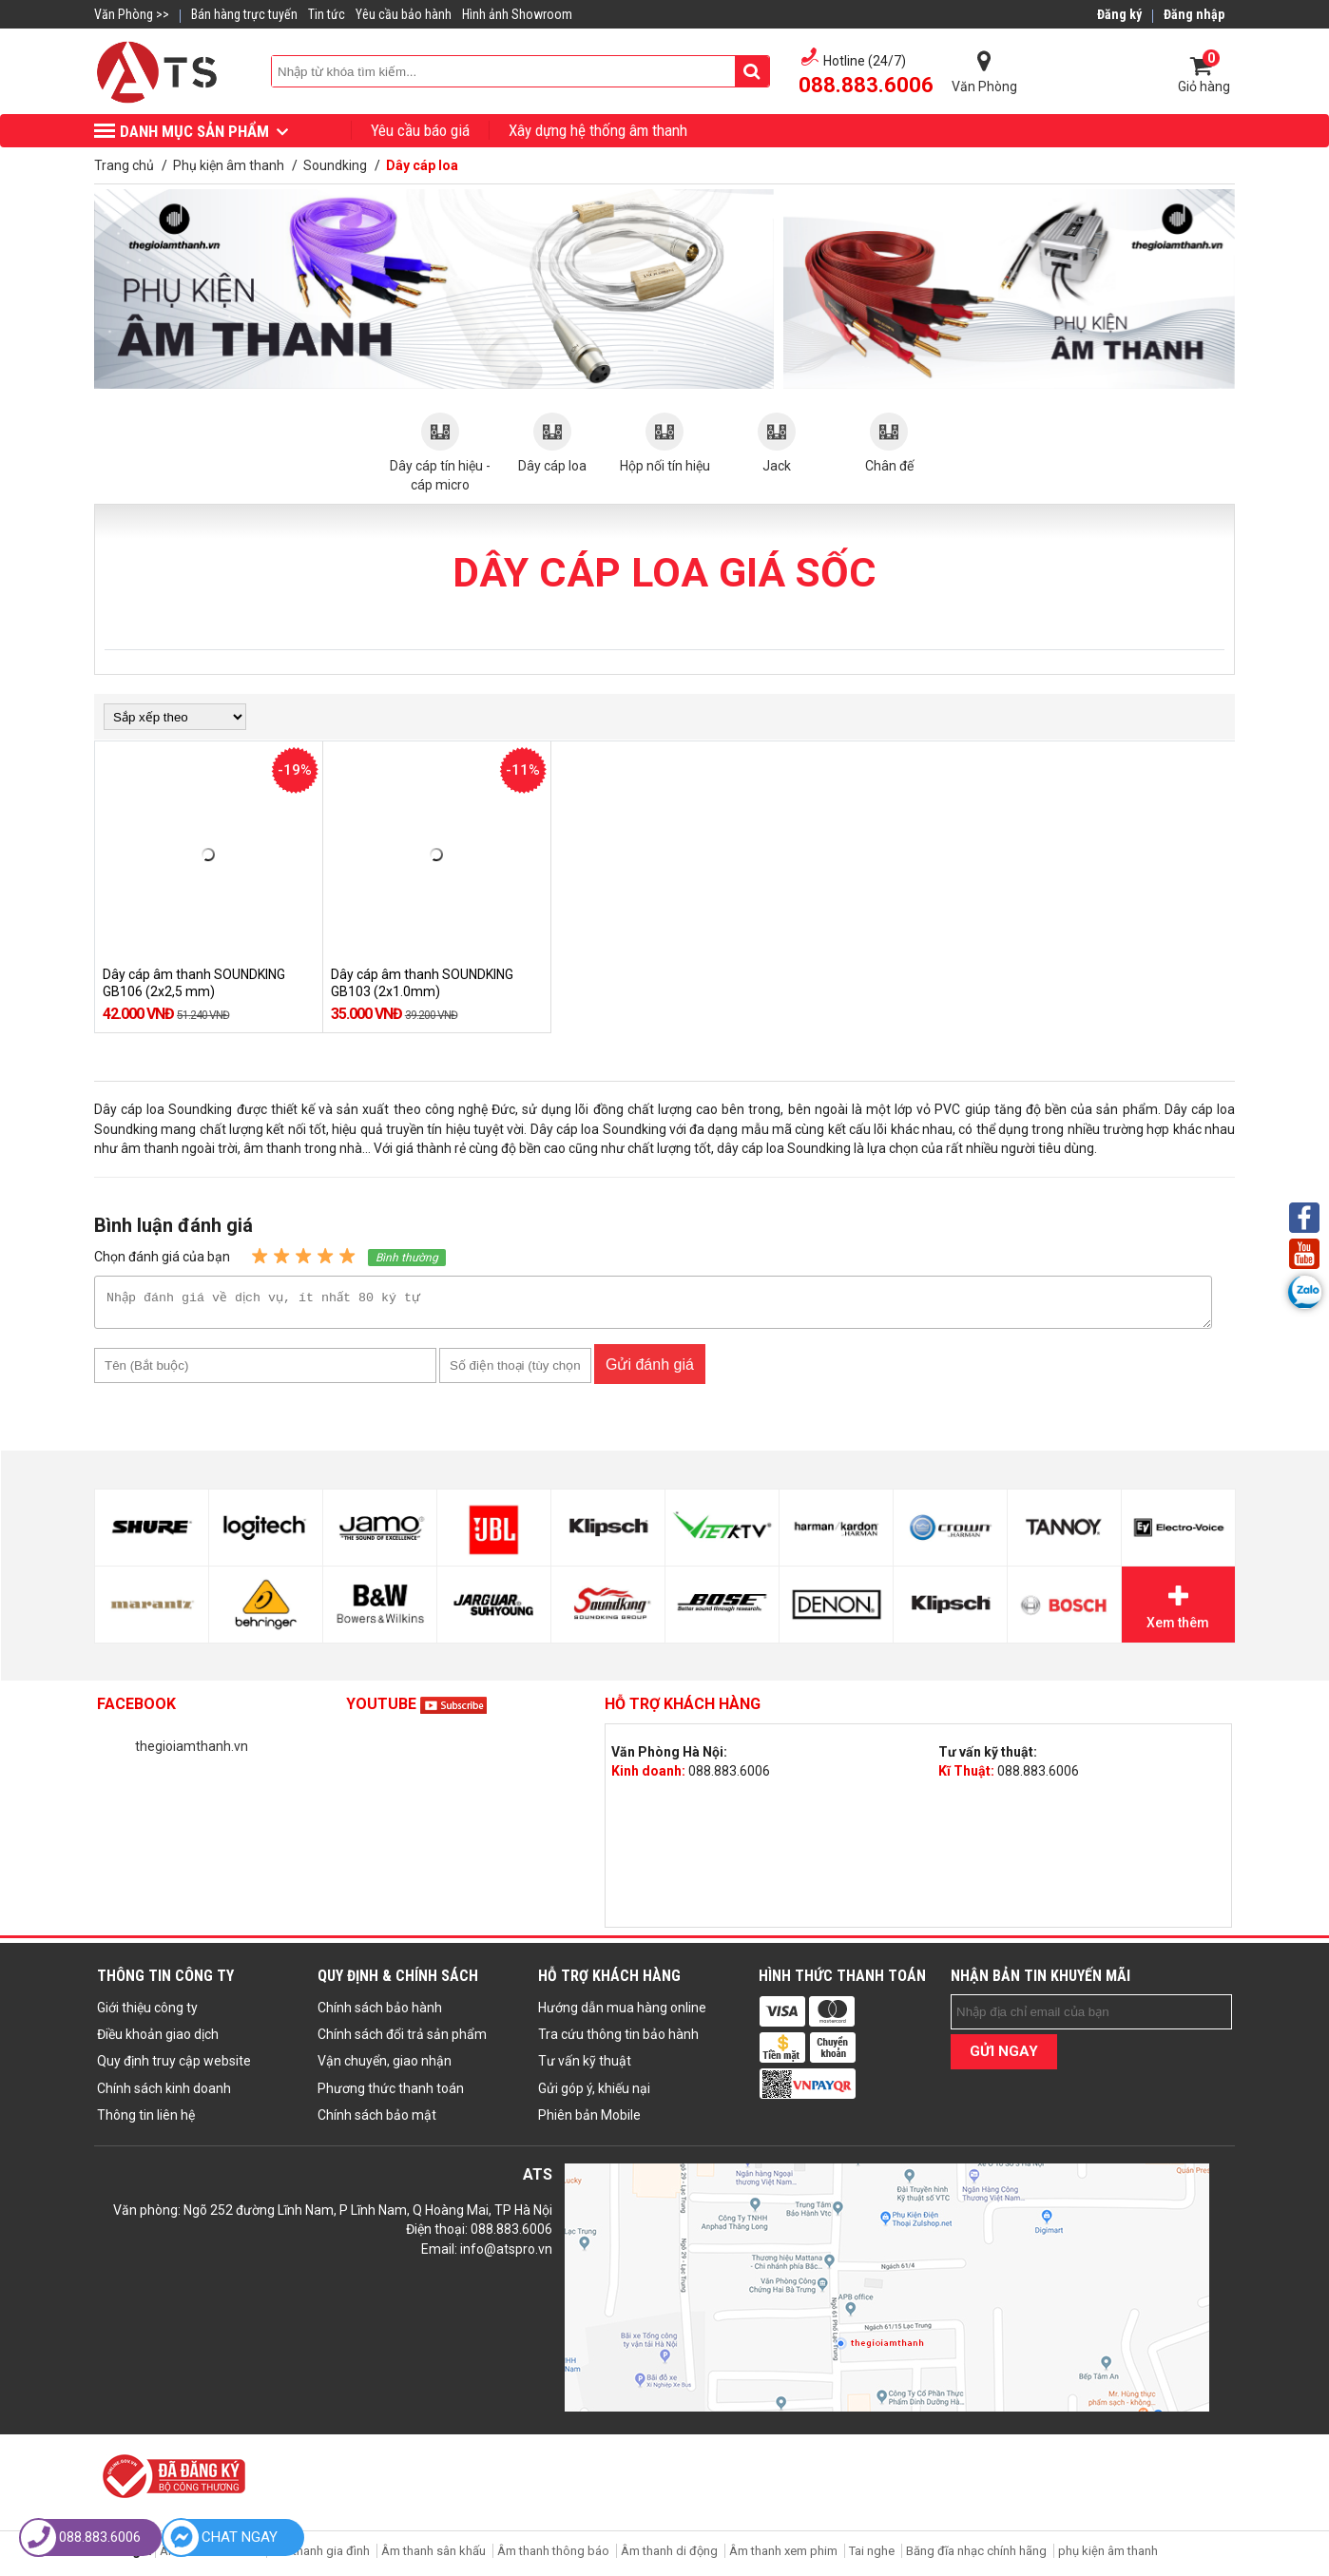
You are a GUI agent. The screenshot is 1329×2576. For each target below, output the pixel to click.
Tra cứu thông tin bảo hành (618, 2039)
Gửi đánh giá (650, 1370)
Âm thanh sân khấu (433, 2556)
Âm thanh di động (669, 2556)
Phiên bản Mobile (589, 2120)
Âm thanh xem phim (784, 2556)
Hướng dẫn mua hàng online (622, 2013)
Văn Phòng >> (131, 14)
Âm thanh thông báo (553, 2556)
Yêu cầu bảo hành (404, 14)
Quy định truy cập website (174, 2066)
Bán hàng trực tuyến (244, 14)
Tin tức (326, 14)
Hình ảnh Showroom (517, 14)
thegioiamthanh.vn (191, 1751)
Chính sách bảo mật (377, 2120)
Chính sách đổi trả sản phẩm (402, 2039)
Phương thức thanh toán (391, 2094)
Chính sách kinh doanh (164, 2094)
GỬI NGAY (1004, 2057)
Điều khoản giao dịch (158, 2039)
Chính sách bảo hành (380, 2013)
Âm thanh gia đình (320, 2556)
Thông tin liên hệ (146, 2120)
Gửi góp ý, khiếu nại (594, 2094)
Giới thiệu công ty (147, 2013)
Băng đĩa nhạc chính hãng (976, 2556)
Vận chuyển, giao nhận (385, 2066)
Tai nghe (872, 2556)
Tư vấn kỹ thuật (584, 2066)
